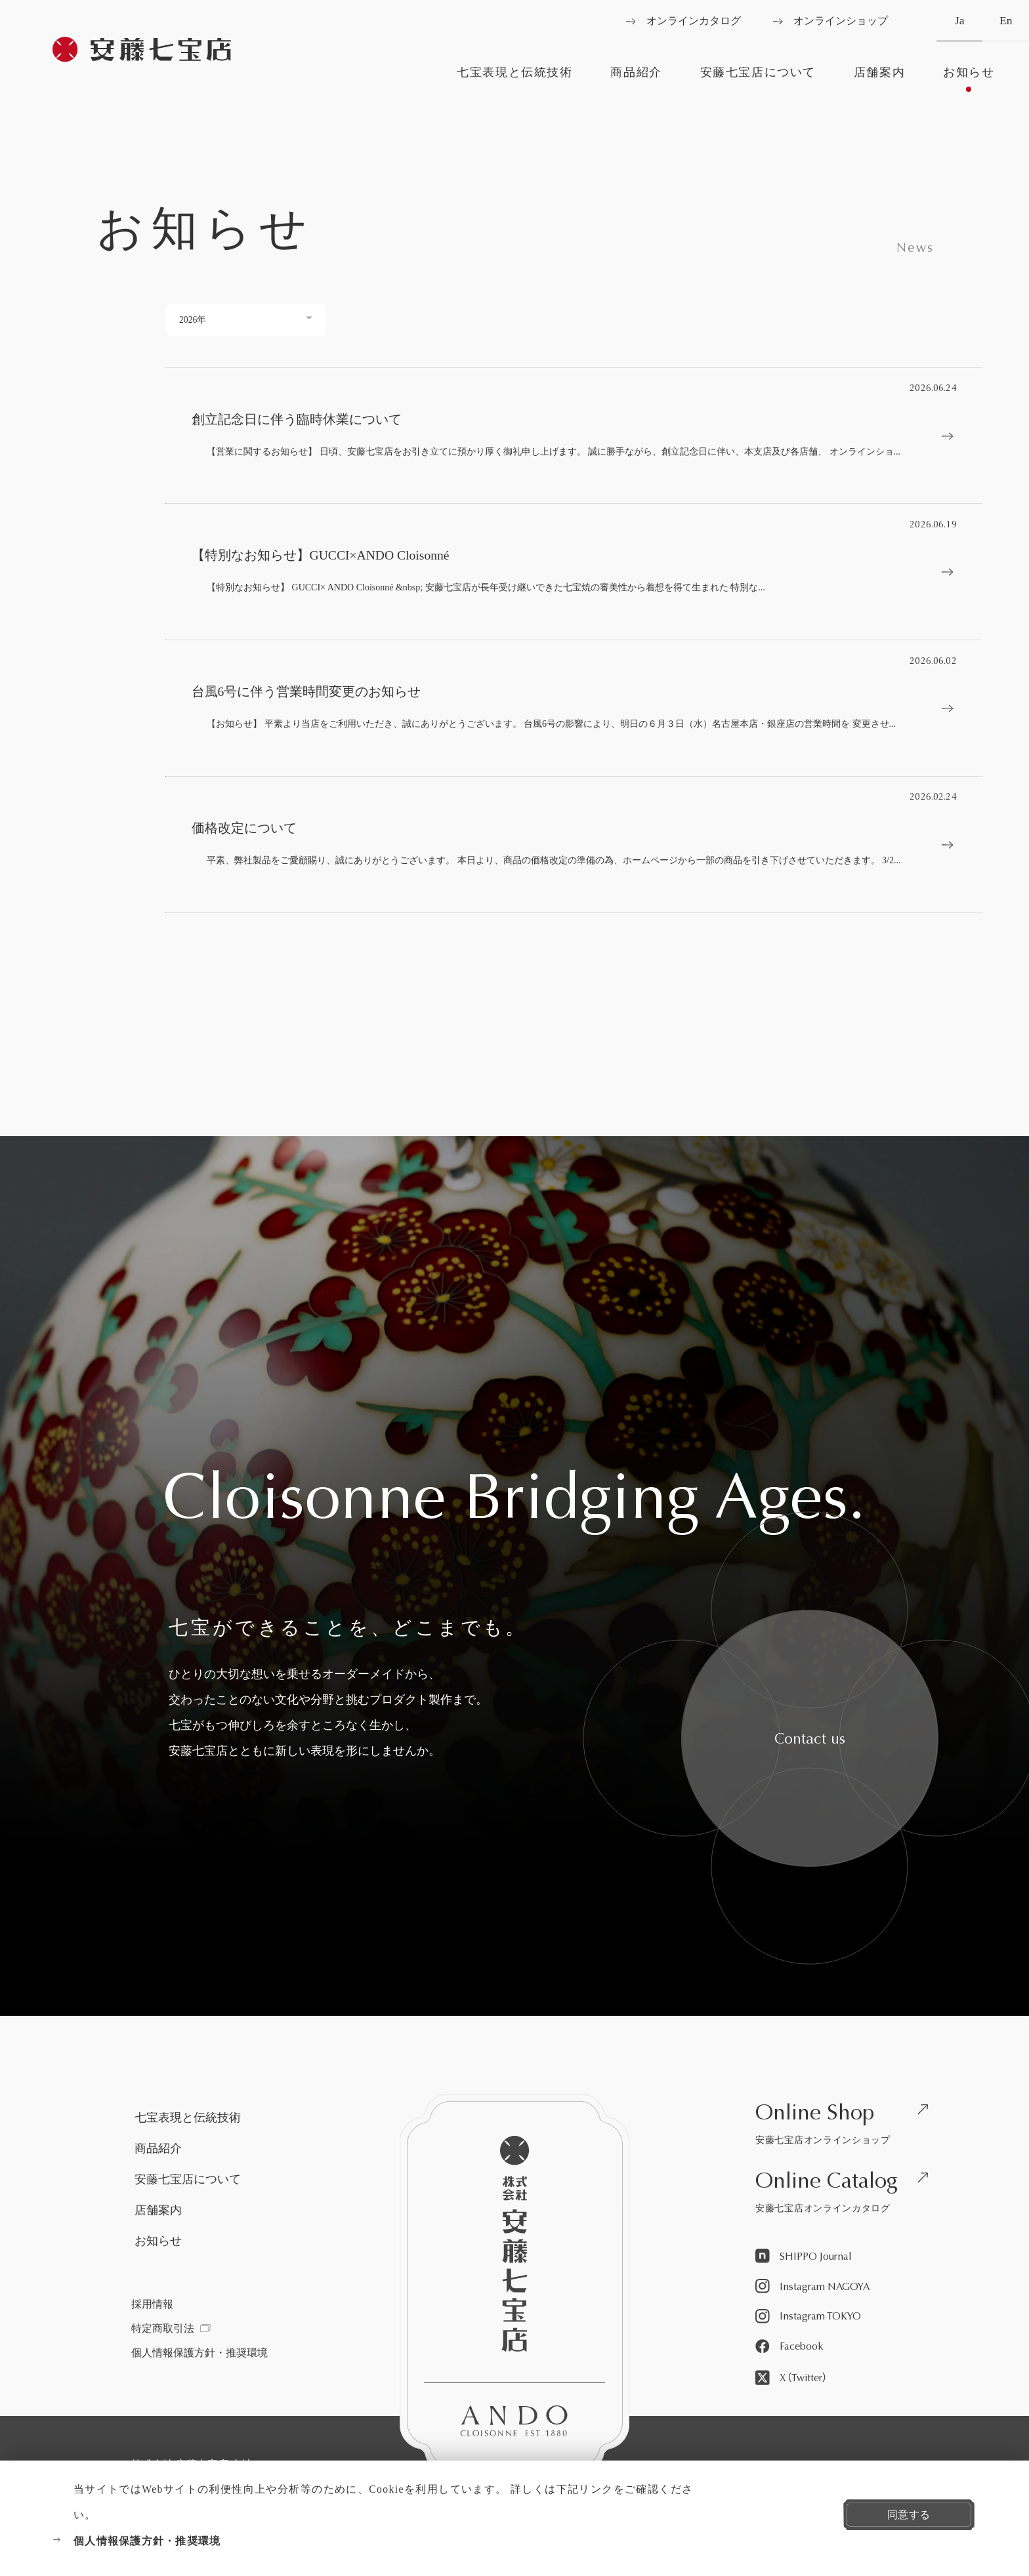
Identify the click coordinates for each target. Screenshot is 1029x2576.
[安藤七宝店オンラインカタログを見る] (846, 2194)
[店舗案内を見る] (879, 79)
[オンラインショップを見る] (830, 20)
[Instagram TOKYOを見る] (808, 2317)
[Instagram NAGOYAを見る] (812, 2287)
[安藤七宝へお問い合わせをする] (809, 1738)
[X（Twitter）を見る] (791, 2378)
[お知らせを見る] (969, 79)
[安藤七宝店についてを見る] (757, 79)
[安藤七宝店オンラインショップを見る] (846, 2126)
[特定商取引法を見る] (170, 2328)
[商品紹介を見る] (636, 79)
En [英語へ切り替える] (1005, 27)
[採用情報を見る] (152, 2304)
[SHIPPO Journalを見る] (803, 2256)
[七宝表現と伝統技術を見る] (515, 79)
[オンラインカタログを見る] (683, 20)
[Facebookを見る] (789, 2347)
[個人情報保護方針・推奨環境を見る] (372, 2541)
